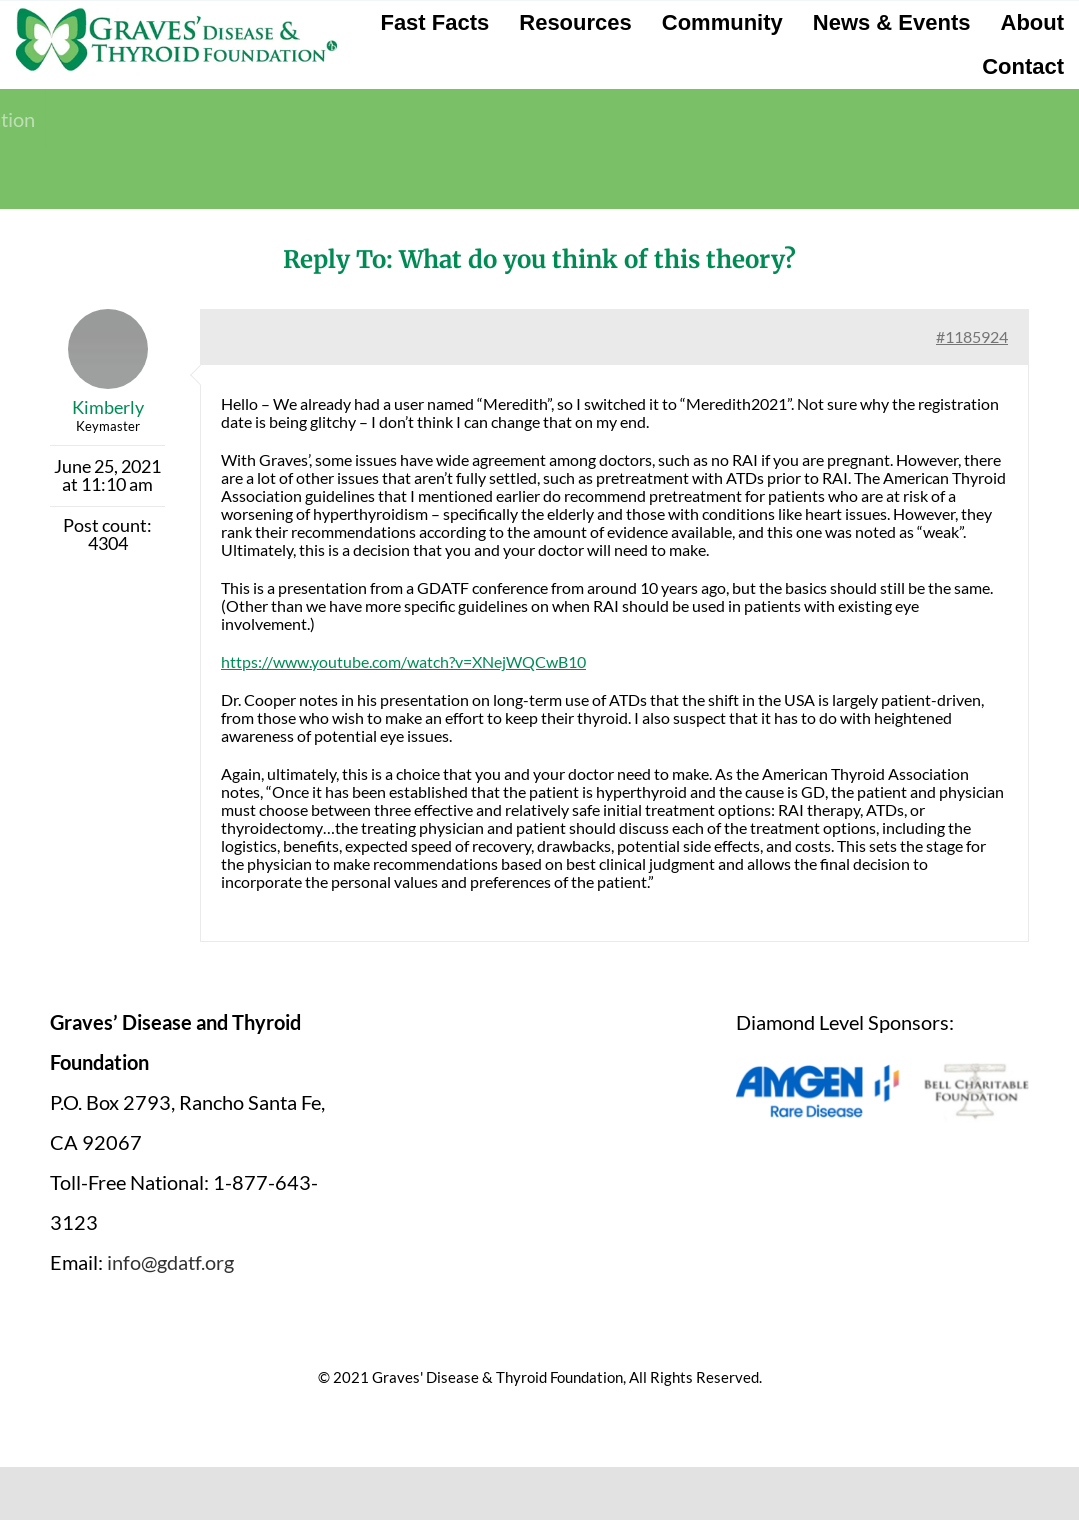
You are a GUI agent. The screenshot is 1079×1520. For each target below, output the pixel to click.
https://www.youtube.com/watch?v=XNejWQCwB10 (403, 661)
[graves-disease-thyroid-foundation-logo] (176, 15)
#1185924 (972, 336)
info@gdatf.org (170, 1262)
